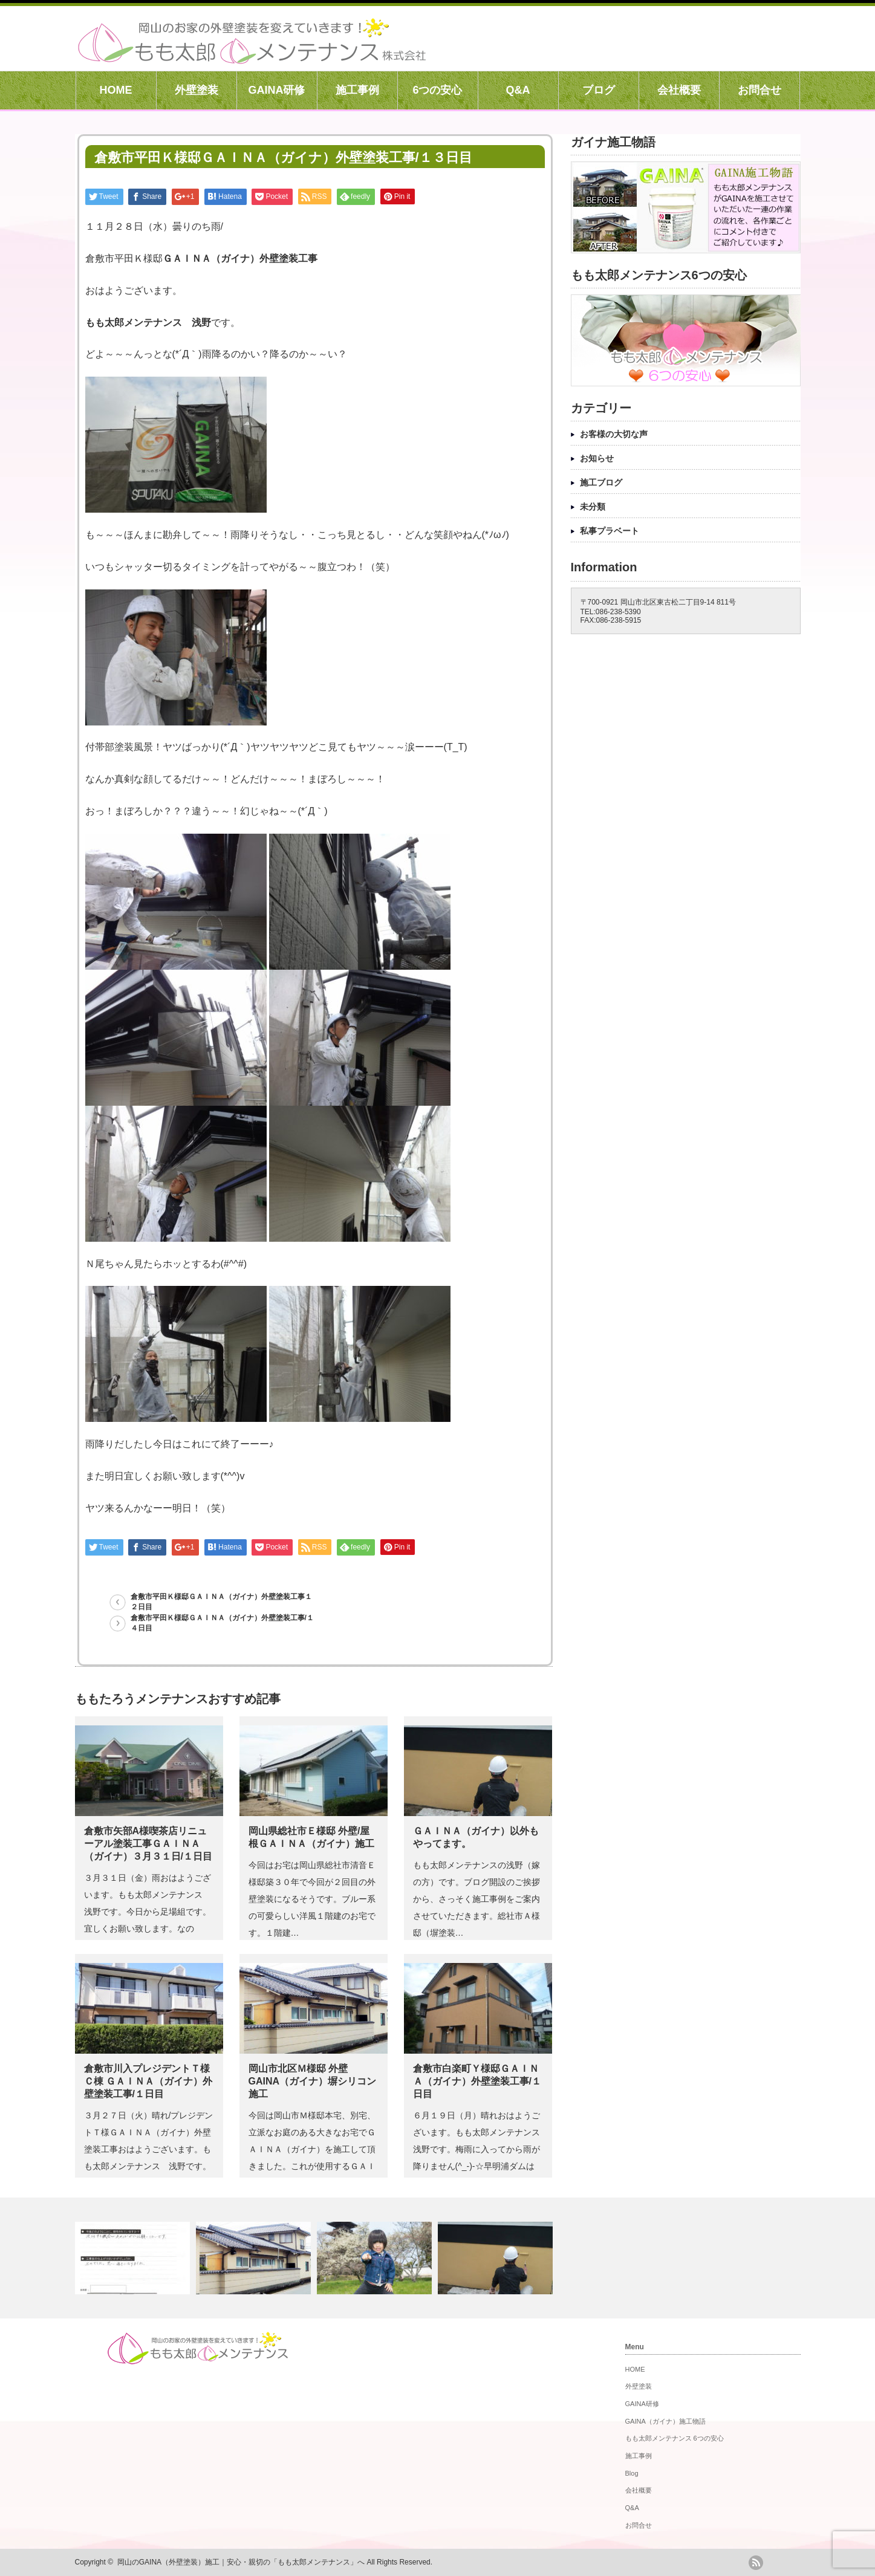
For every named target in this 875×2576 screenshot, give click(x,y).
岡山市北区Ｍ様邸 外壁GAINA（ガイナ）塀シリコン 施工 (313, 2081)
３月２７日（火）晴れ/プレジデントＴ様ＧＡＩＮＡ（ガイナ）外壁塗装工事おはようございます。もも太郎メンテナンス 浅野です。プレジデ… (148, 2149)
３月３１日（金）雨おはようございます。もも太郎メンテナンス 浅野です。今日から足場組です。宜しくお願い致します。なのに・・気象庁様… (147, 1911)
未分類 (592, 506)
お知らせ (597, 458)
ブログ (598, 90)
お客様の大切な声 (614, 434)
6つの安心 (437, 90)
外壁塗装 (196, 90)
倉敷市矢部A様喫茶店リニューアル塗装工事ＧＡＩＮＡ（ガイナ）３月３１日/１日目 (148, 1843)
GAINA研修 (277, 90)
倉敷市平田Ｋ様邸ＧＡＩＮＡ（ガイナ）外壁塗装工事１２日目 (221, 1601)
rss (756, 2562)
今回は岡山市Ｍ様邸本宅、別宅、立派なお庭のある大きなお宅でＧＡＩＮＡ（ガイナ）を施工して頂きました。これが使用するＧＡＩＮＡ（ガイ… (312, 2149)
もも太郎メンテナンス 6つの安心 (674, 2438)
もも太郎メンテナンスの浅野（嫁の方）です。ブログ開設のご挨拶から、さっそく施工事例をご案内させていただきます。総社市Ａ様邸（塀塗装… (476, 1899)
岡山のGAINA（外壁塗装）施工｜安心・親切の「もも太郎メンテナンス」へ (241, 2562)
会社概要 (679, 90)
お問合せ (759, 90)
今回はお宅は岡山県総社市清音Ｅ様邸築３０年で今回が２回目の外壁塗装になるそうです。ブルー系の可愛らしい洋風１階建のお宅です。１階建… (312, 1899)
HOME (116, 90)
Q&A (518, 90)
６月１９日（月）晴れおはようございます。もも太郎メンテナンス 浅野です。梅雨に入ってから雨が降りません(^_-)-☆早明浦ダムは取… (480, 2149)
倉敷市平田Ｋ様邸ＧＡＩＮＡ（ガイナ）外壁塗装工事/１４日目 (222, 1623)
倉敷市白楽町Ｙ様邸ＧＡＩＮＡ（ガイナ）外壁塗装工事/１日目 (477, 2081)
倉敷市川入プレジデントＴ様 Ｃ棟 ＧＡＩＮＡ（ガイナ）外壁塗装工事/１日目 (148, 2081)
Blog (632, 2473)
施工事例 (357, 90)
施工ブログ (601, 482)
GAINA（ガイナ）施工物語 (665, 2421)
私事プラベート (609, 531)
